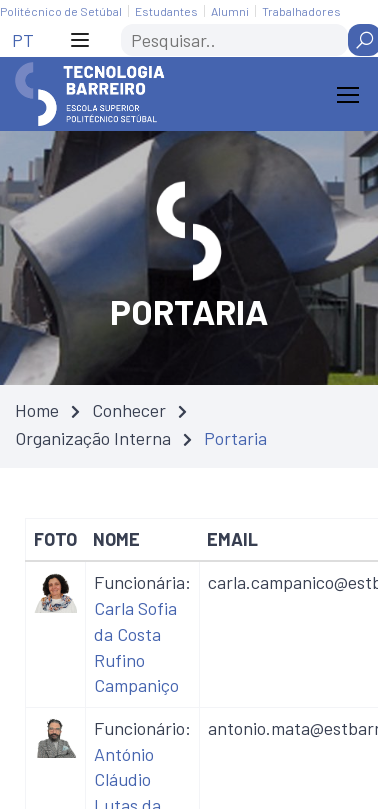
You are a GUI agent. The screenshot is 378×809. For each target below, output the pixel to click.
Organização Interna (93, 438)
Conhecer (129, 410)
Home (37, 410)
